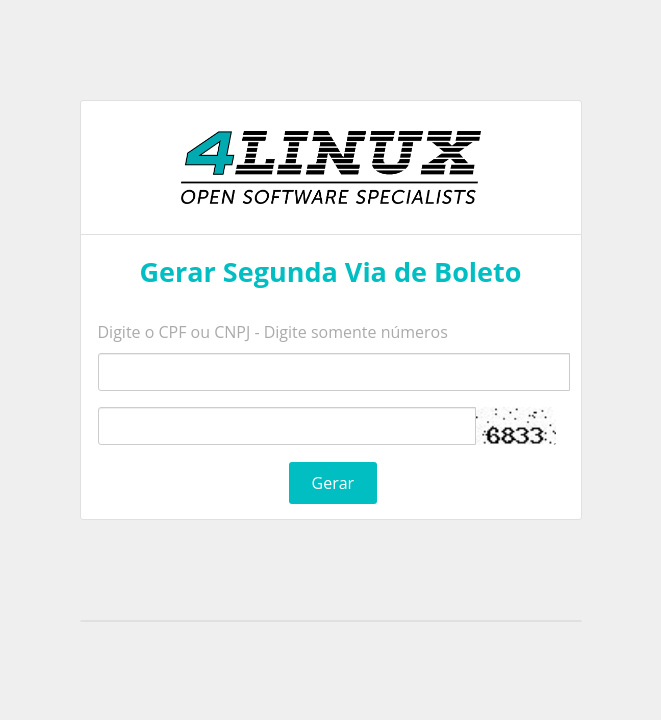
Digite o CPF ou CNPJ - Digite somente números (273, 332)
